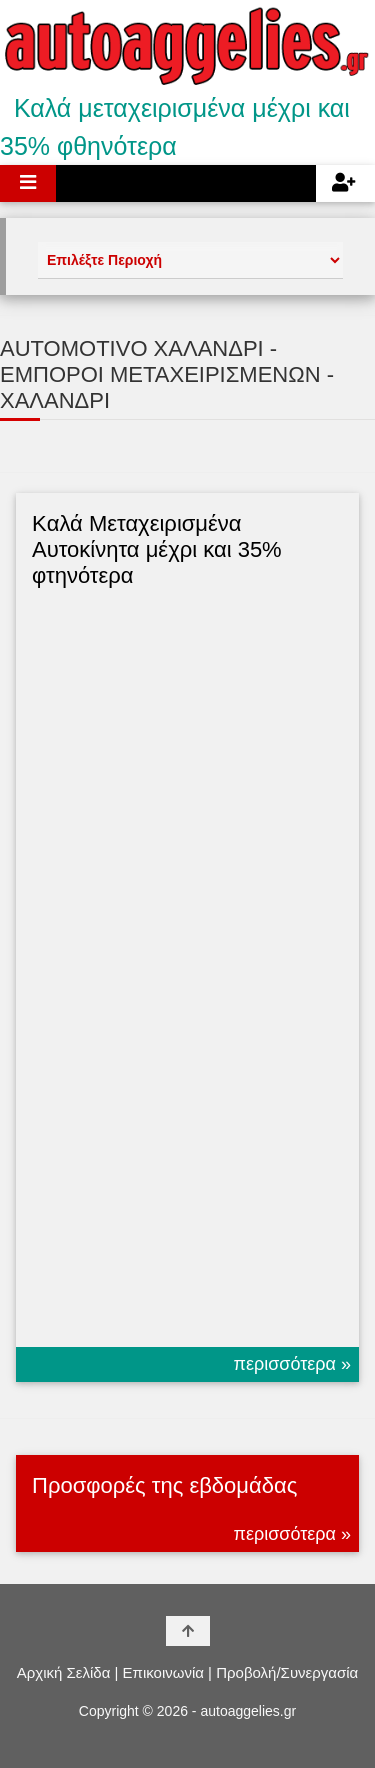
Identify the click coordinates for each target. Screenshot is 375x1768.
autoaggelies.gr (248, 1711)
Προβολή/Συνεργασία (287, 1672)
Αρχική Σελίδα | (68, 1672)
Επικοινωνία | (167, 1672)
